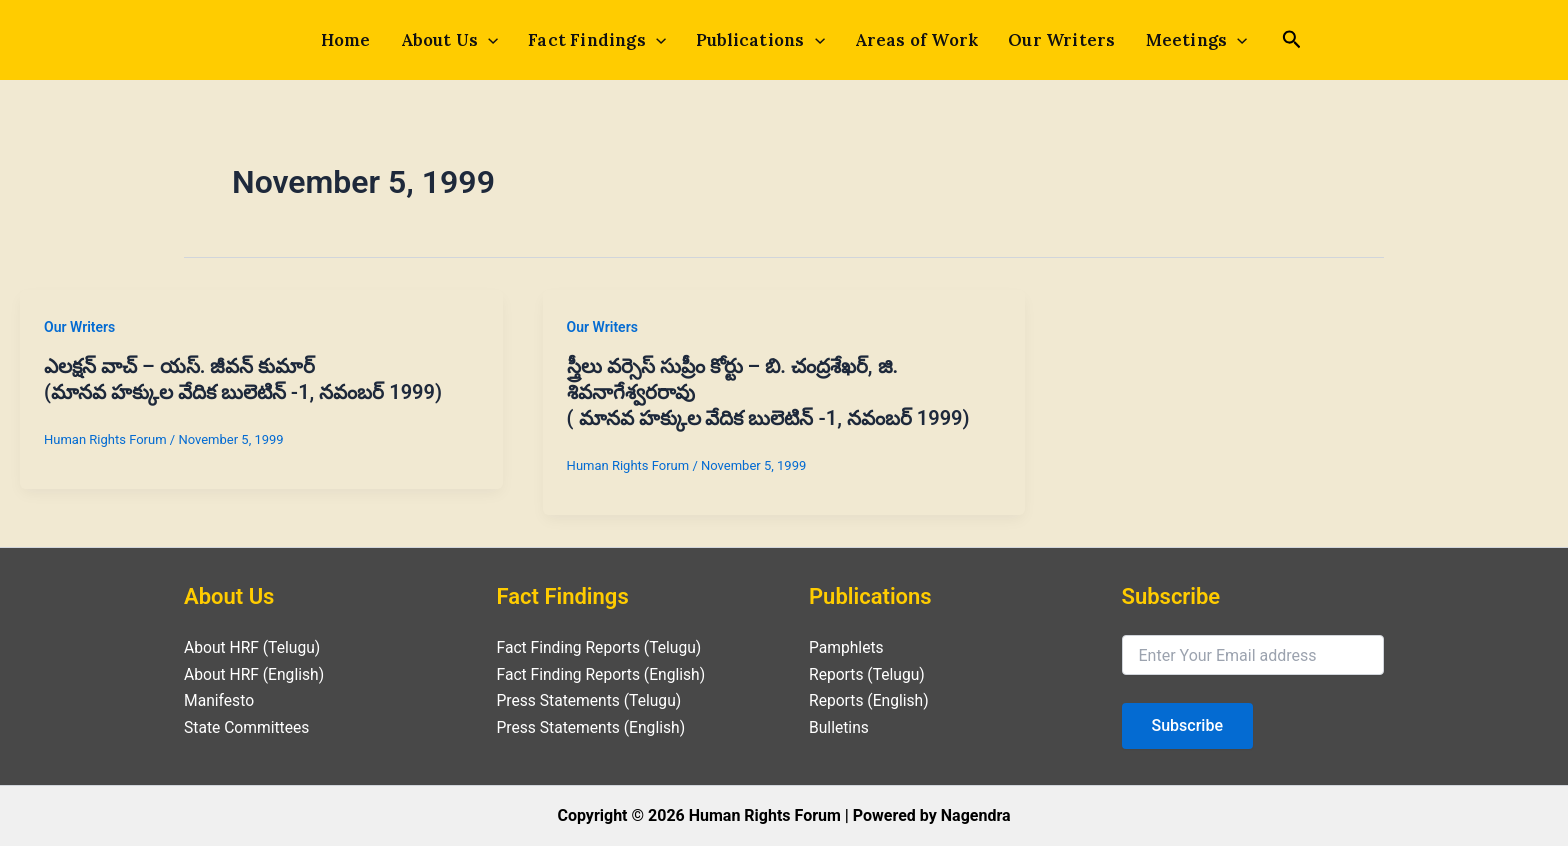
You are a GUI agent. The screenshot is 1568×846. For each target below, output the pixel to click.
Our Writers (1057, 40)
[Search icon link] (1285, 42)
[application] (492, 40)
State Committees (248, 727)
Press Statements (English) (593, 727)
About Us (454, 40)
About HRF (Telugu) (253, 647)
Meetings (1191, 40)
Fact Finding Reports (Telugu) (602, 647)
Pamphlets (847, 647)
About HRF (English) (255, 674)
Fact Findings (599, 40)
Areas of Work (915, 40)
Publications (760, 40)
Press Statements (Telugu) (591, 700)
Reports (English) (870, 700)
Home (352, 40)
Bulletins (839, 727)
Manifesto (220, 700)
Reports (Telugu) (868, 674)
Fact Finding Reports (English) (604, 674)
